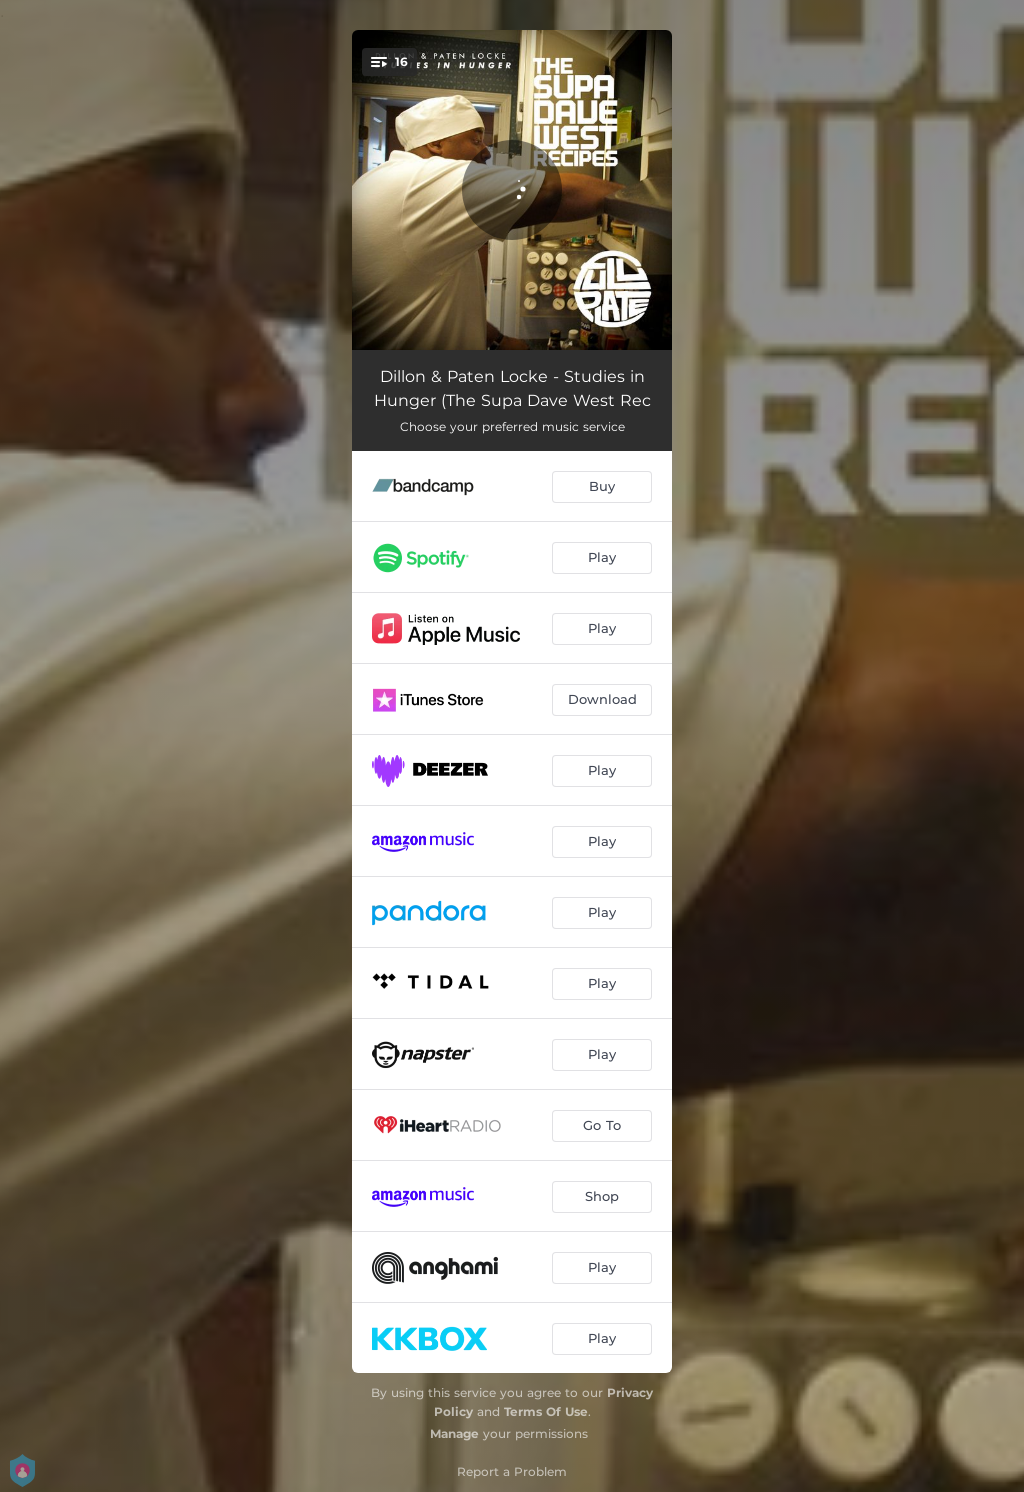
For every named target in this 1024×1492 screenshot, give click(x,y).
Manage (454, 1433)
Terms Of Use (546, 1411)
